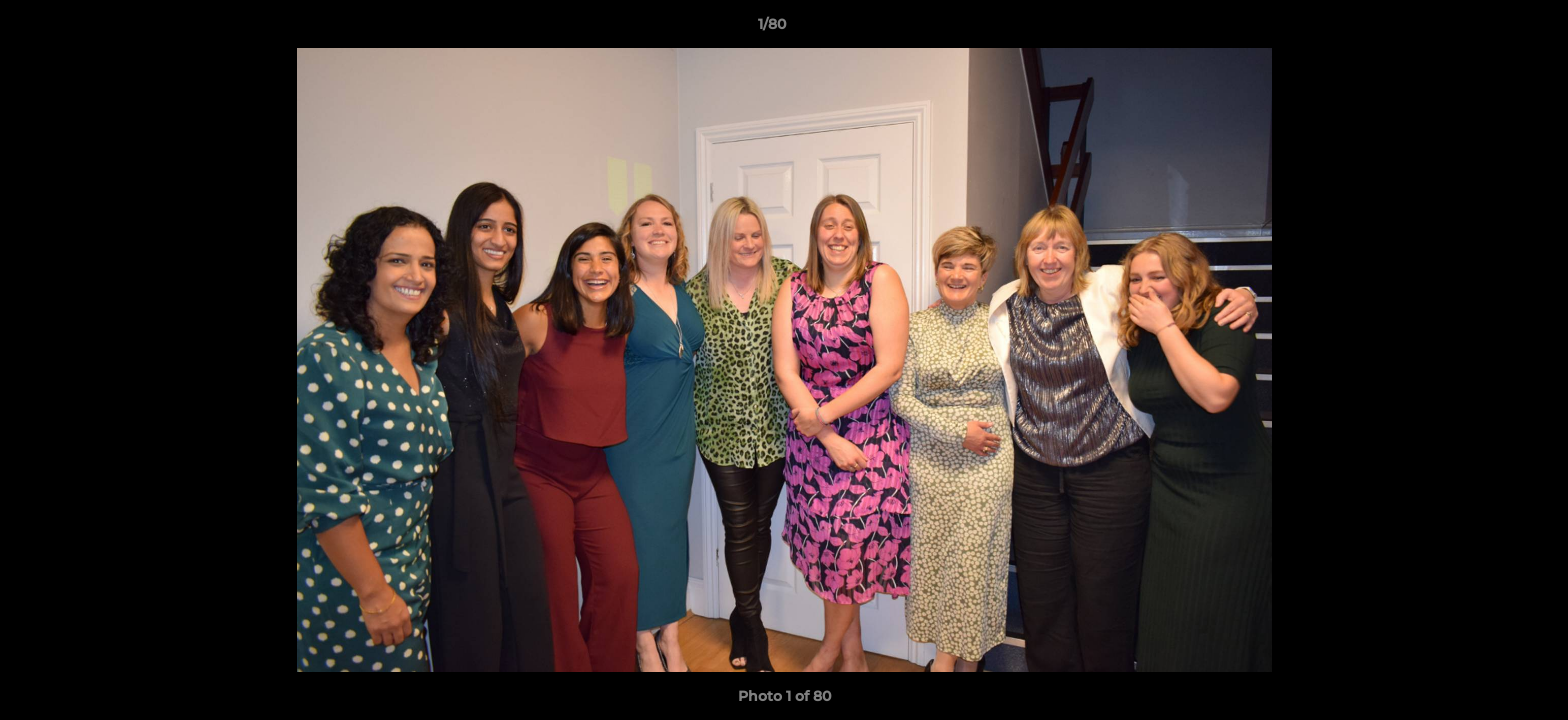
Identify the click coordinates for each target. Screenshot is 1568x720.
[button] (1484, 29)
